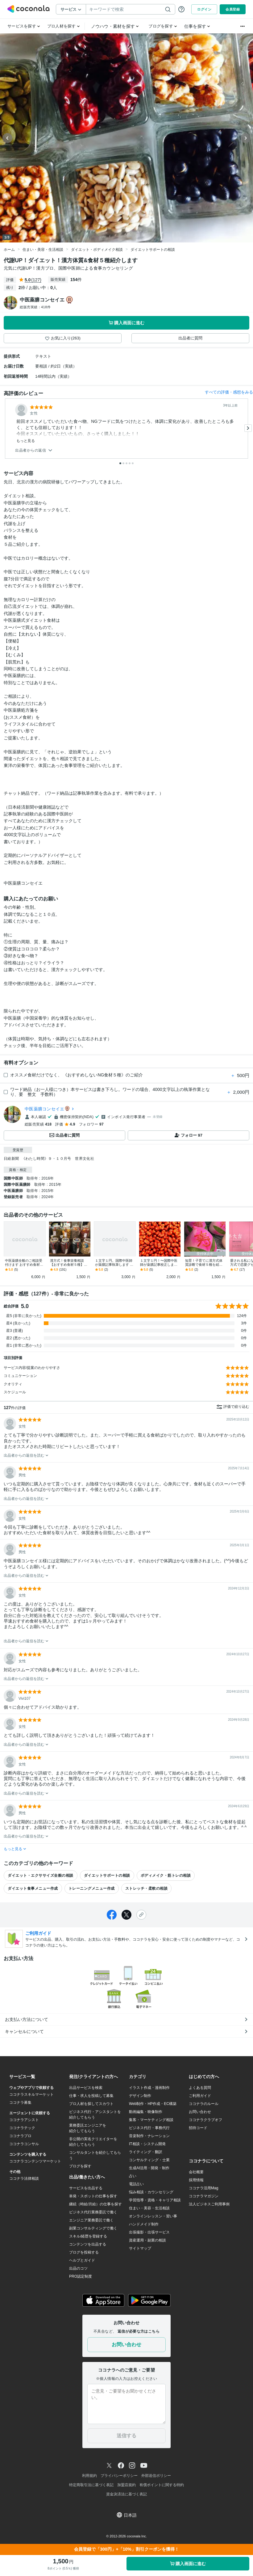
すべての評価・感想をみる (229, 392)
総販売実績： (35, 307)
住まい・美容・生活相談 (43, 249)
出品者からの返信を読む (26, 1455)
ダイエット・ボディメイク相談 (97, 249)
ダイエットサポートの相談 (153, 249)
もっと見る (25, 441)
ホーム (9, 249)
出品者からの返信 (33, 450)
